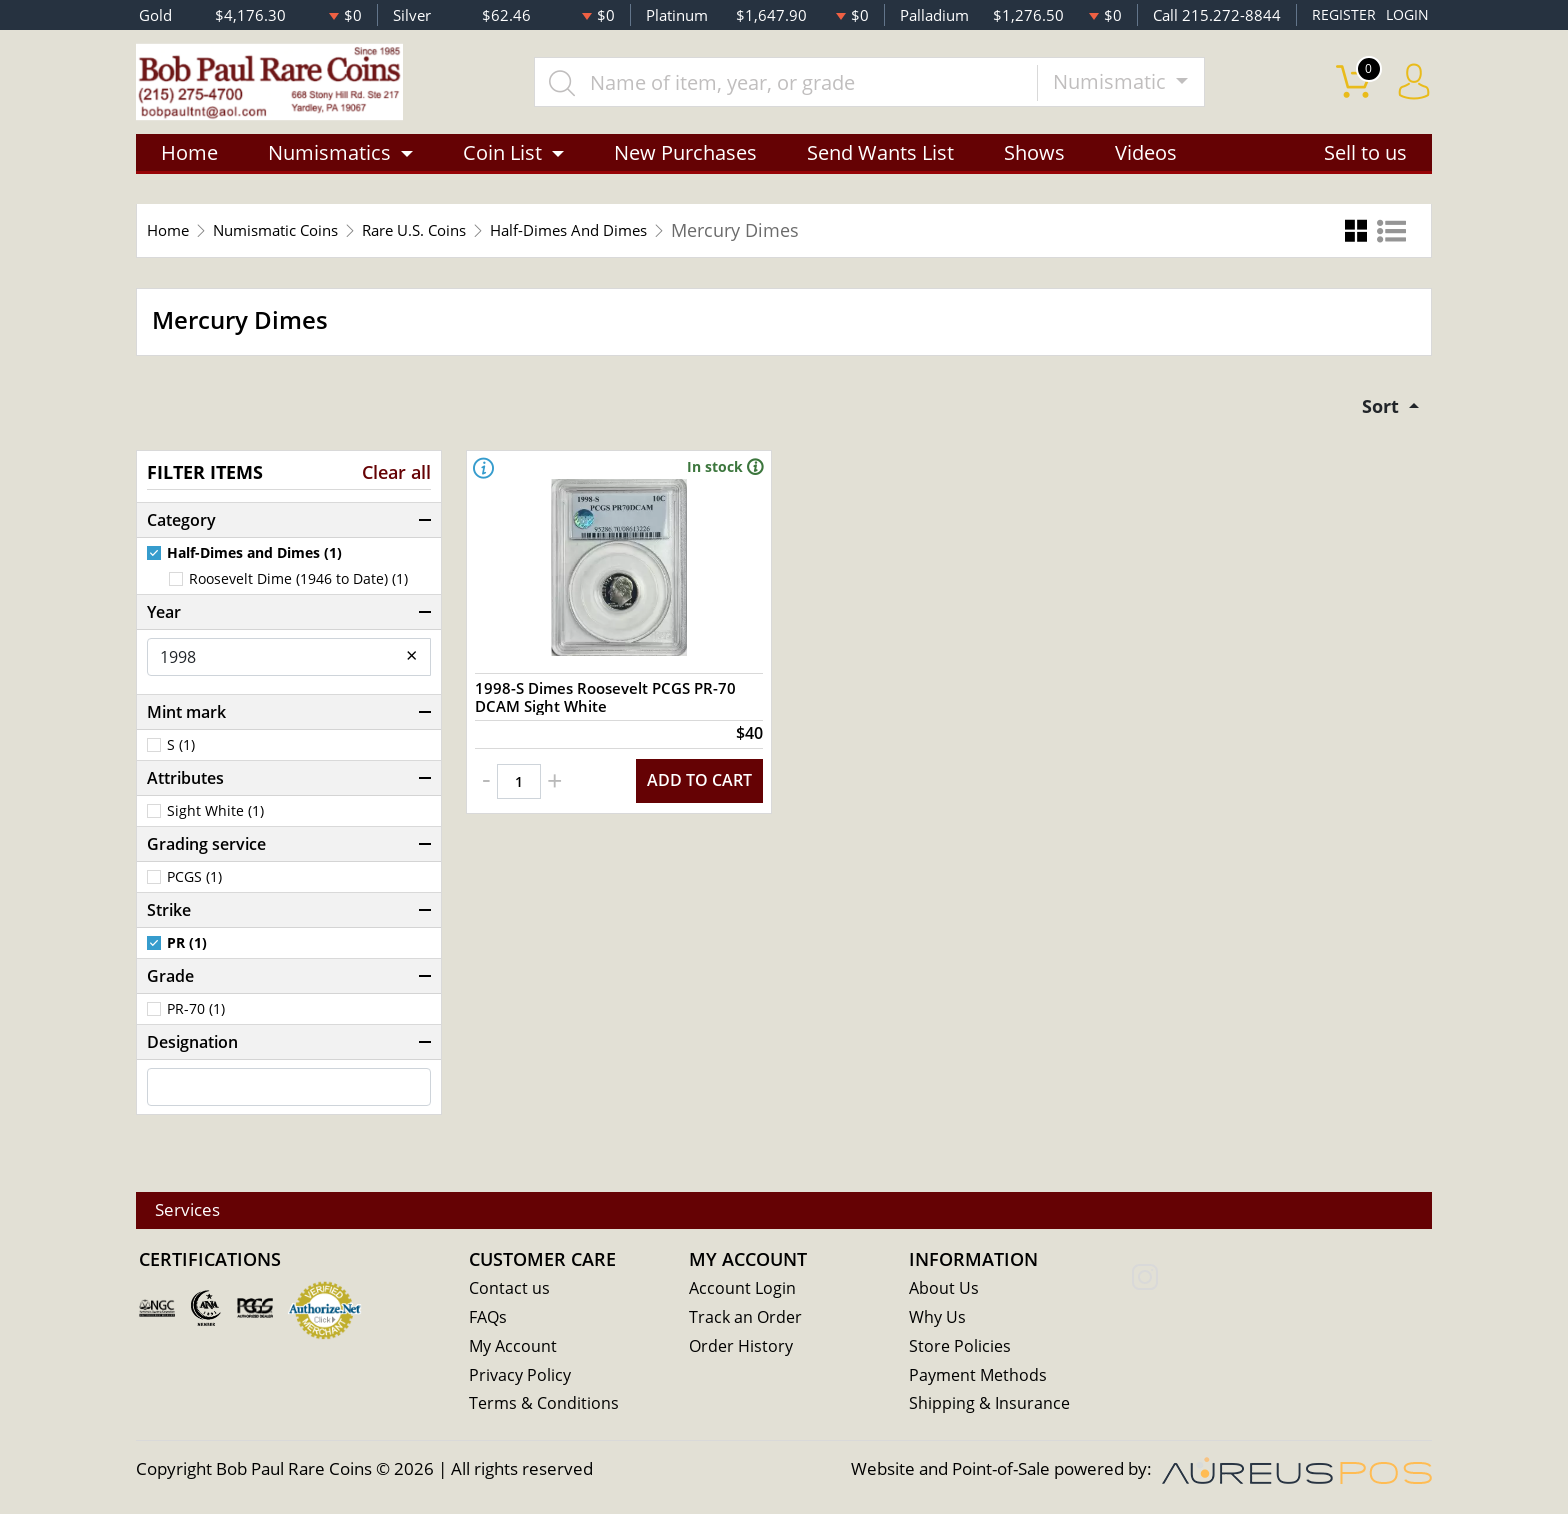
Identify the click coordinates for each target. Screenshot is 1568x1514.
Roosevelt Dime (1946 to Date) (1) (298, 592)
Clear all (396, 486)
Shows (1034, 162)
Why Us (938, 1320)
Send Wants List (880, 162)
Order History (743, 1349)
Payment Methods (980, 1378)
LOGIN (1406, 15)
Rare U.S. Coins (465, 240)
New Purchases (685, 162)
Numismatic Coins (299, 240)
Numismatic (1129, 86)
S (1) (181, 758)
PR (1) (187, 956)
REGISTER (1340, 15)
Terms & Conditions (545, 1407)
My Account (514, 1349)
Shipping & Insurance (990, 1407)
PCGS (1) (194, 890)
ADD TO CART (693, 819)
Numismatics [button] (329, 162)
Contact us (510, 1291)
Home (189, 162)
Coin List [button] (502, 162)
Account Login (743, 1291)
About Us (944, 1291)
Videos (1146, 162)
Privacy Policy (521, 1378)
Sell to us (1365, 162)
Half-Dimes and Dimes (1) (254, 567)
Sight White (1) (215, 824)
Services (199, 1212)
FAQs (489, 1320)
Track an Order (747, 1320)
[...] (803, 87)
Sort (1378, 417)
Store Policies (961, 1349)
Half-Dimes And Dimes (648, 240)
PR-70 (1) (196, 1022)
